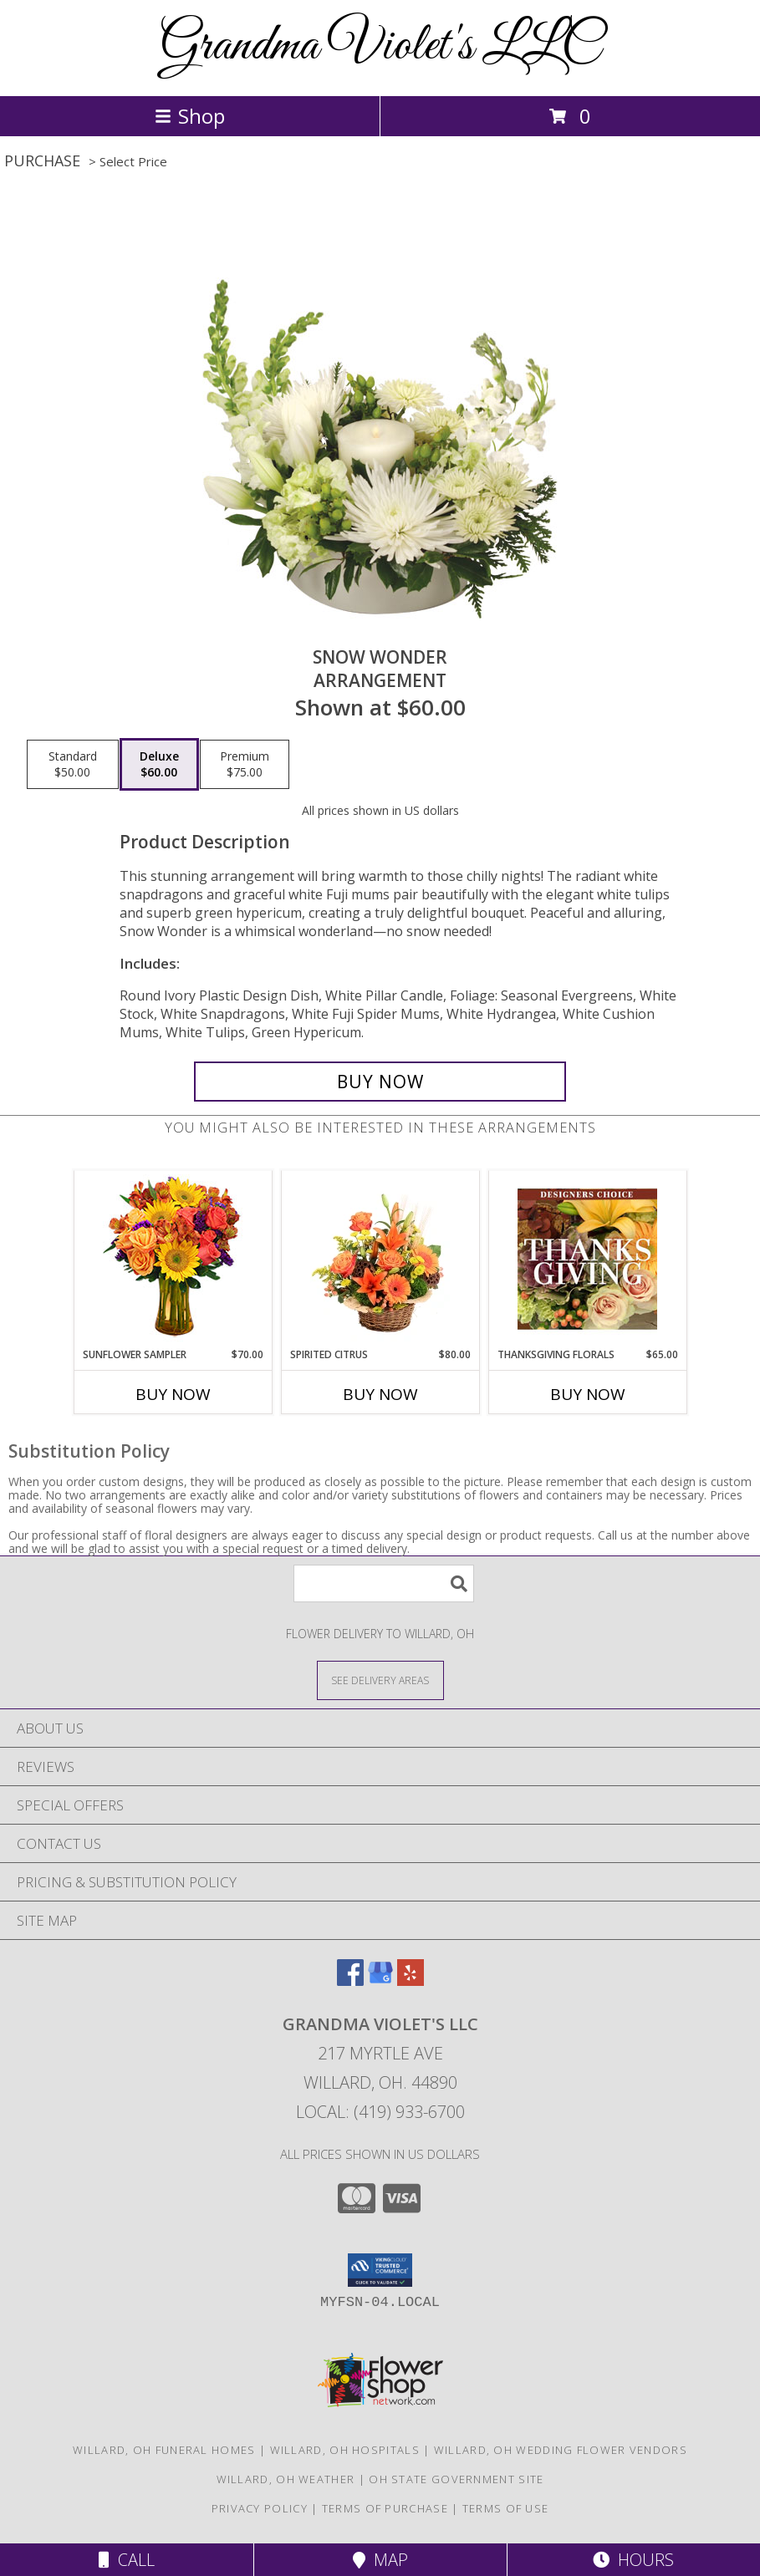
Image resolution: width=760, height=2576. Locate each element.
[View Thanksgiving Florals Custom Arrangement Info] (587, 1258)
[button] (380, 2270)
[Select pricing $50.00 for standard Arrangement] (73, 765)
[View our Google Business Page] (380, 1980)
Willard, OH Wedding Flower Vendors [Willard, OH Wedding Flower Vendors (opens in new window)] (560, 2449)
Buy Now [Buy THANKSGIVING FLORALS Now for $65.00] (587, 1394)
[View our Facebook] (350, 1980)
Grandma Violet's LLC (380, 46)
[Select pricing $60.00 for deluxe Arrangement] (159, 765)
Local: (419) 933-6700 (380, 2111)
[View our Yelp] (410, 1980)
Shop (190, 116)
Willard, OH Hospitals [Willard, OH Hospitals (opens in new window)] (345, 2449)
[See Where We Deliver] (380, 1680)
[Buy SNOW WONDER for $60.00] (380, 1081)
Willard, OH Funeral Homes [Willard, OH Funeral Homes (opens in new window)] (164, 2449)
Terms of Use (505, 2508)
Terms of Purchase (385, 2508)
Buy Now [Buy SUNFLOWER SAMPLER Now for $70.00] (173, 1394)
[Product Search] (383, 1583)
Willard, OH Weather (286, 2479)
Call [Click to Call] (127, 2559)
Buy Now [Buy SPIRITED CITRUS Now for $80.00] (380, 1394)
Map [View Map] (380, 2559)
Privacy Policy (260, 2508)
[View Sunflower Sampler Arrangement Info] (172, 1259)
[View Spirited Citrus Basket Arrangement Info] (380, 1258)
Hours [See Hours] (633, 2559)
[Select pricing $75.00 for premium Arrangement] (244, 765)
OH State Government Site (456, 2479)
